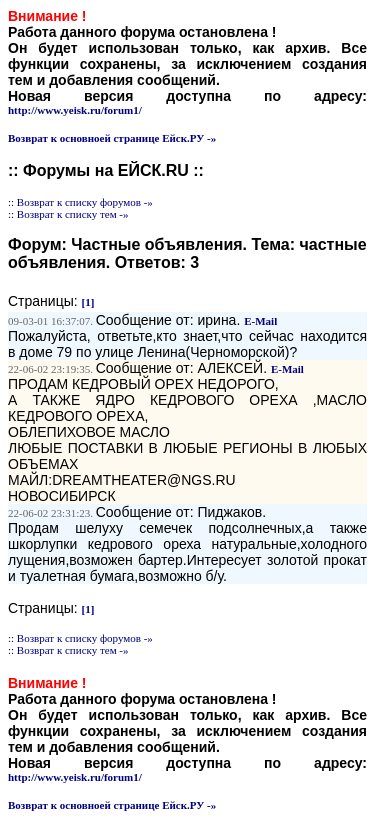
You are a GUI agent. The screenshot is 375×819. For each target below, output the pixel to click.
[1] (88, 302)
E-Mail (260, 321)
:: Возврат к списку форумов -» (80, 202)
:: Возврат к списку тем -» (68, 214)
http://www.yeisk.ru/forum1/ (75, 110)
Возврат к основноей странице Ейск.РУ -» (112, 138)
